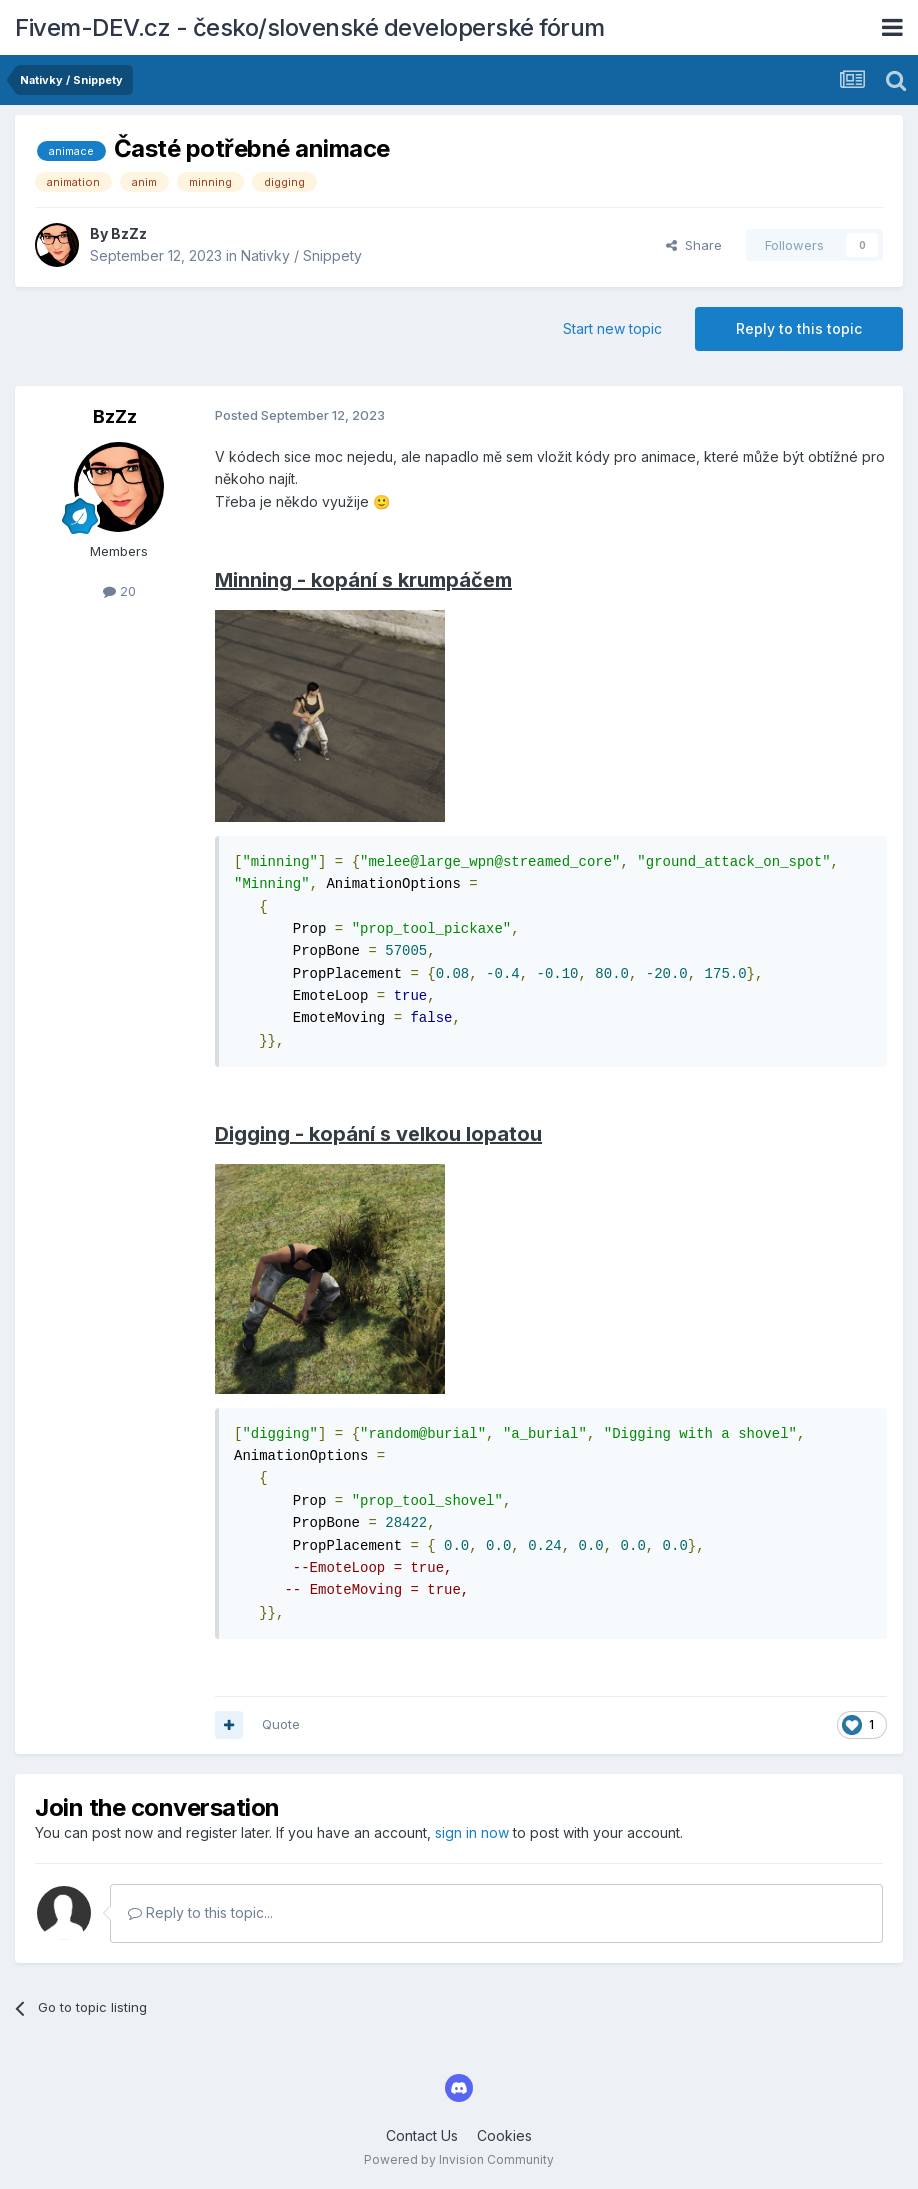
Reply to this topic (799, 328)
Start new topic (612, 328)
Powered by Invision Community (459, 2159)
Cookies (504, 2135)
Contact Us (422, 2135)
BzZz (129, 233)
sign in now (472, 1832)
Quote (281, 1724)
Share (694, 245)
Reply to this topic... (200, 1912)
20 (119, 591)
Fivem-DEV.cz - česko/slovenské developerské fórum (310, 27)
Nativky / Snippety (301, 255)
